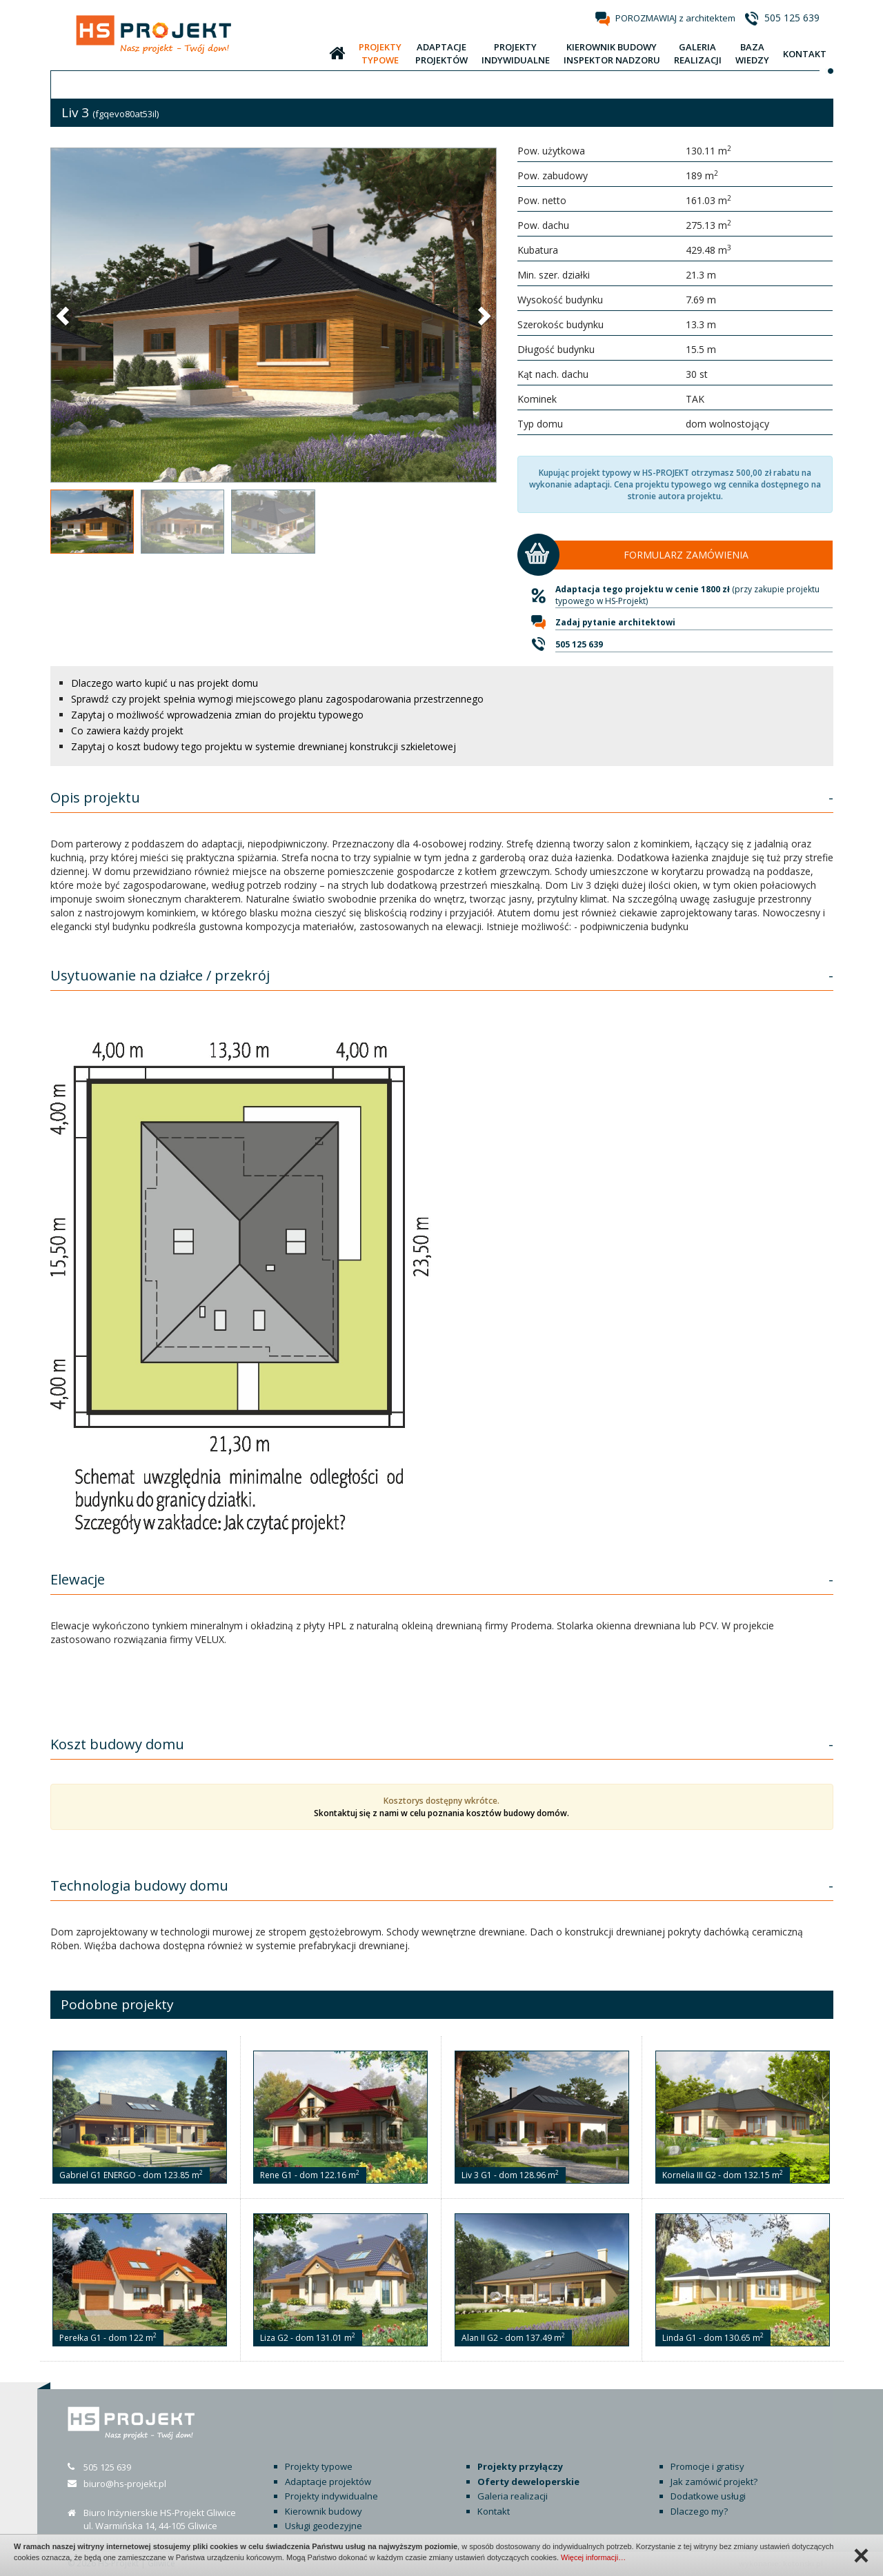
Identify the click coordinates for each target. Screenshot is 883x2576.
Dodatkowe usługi (708, 2496)
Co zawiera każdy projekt (127, 730)
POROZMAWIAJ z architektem (675, 18)
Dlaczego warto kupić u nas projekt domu (164, 683)
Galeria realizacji (512, 2496)
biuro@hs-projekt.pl (124, 2483)
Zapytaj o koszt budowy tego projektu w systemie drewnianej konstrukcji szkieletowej (263, 746)
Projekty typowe (319, 2466)
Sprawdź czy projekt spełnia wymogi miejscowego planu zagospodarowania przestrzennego (277, 698)
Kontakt (493, 2511)
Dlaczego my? (699, 2511)
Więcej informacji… (593, 2557)
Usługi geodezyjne (323, 2525)
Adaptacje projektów (328, 2481)
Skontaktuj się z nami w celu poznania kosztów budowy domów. (441, 1813)
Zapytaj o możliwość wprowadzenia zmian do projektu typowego (217, 714)
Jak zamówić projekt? (714, 2481)
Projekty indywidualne (331, 2496)
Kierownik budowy (323, 2511)
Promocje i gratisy (707, 2466)
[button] (64, 315)
